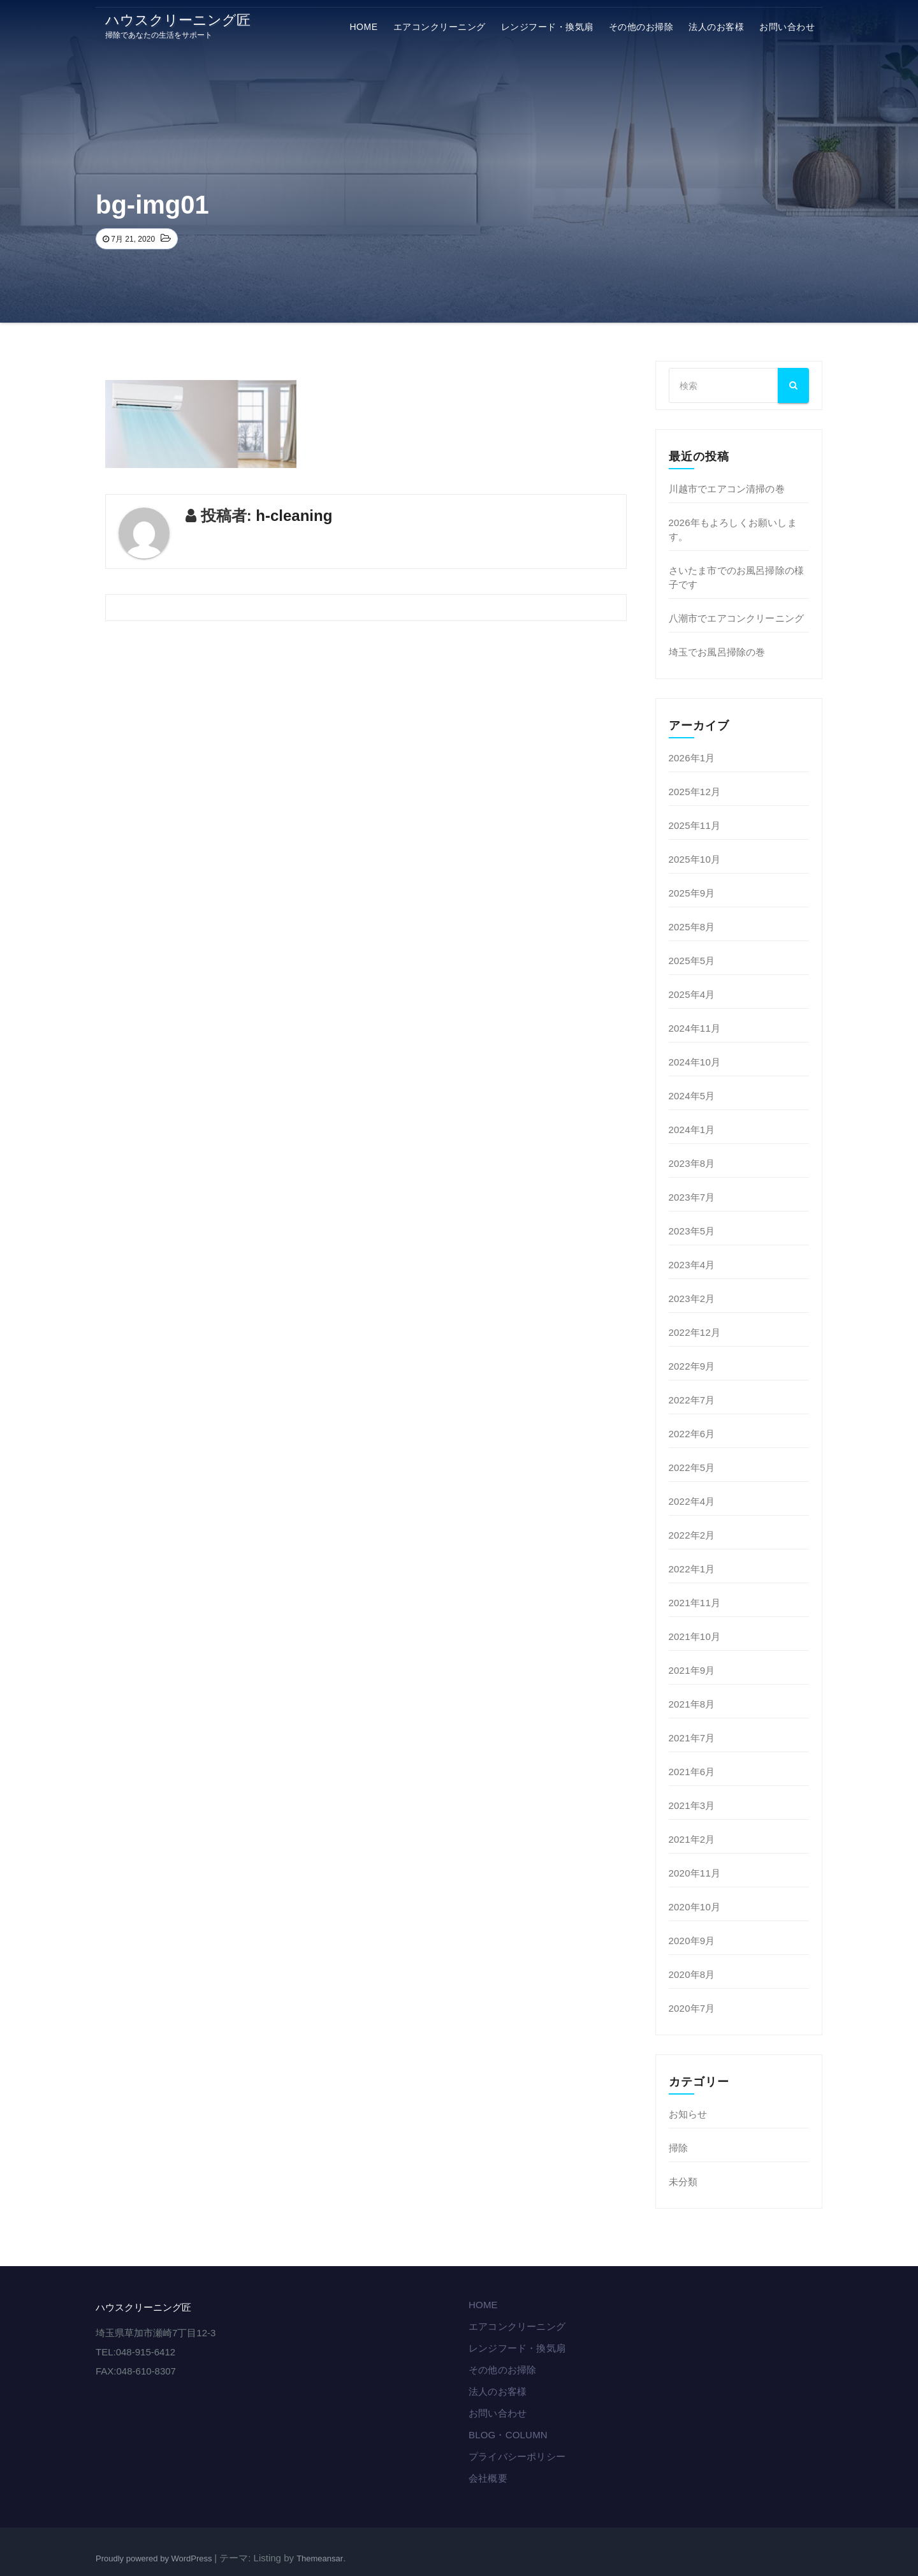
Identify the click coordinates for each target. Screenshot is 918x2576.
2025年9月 (692, 893)
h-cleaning (294, 515)
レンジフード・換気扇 (547, 27)
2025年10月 (695, 859)
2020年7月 (692, 2008)
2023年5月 (692, 1231)
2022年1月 (692, 1568)
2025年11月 (695, 825)
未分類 (683, 2181)
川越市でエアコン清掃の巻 (727, 488)
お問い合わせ (787, 27)
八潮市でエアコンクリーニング (737, 618)
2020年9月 (692, 1940)
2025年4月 (692, 994)
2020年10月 (695, 1906)
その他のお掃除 (641, 27)
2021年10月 (695, 1636)
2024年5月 (692, 1095)
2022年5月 (692, 1467)
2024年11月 (695, 1028)
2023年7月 (692, 1197)
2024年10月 (695, 1062)
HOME (364, 27)
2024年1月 (692, 1129)
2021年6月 (692, 1771)
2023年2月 (692, 1298)
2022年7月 (692, 1399)
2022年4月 (692, 1501)
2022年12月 (695, 1332)
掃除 (678, 2147)
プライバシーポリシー (517, 2456)
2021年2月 (692, 1839)
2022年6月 (692, 1433)
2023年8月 (692, 1163)
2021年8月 (692, 1704)
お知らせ (688, 2114)
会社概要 (488, 2478)
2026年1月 (692, 757)
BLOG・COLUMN (508, 2434)
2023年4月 (692, 1264)
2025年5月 (692, 960)
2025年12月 (695, 791)
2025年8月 (692, 926)
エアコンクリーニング (439, 27)
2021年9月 (692, 1670)
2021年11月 (695, 1602)
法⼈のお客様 (716, 27)
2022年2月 (692, 1535)
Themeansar (319, 2558)
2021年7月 (692, 1737)
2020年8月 (692, 1974)
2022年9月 (692, 1366)
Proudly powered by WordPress (155, 2558)
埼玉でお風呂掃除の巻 (717, 652)
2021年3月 (692, 1805)
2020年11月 (695, 1873)
